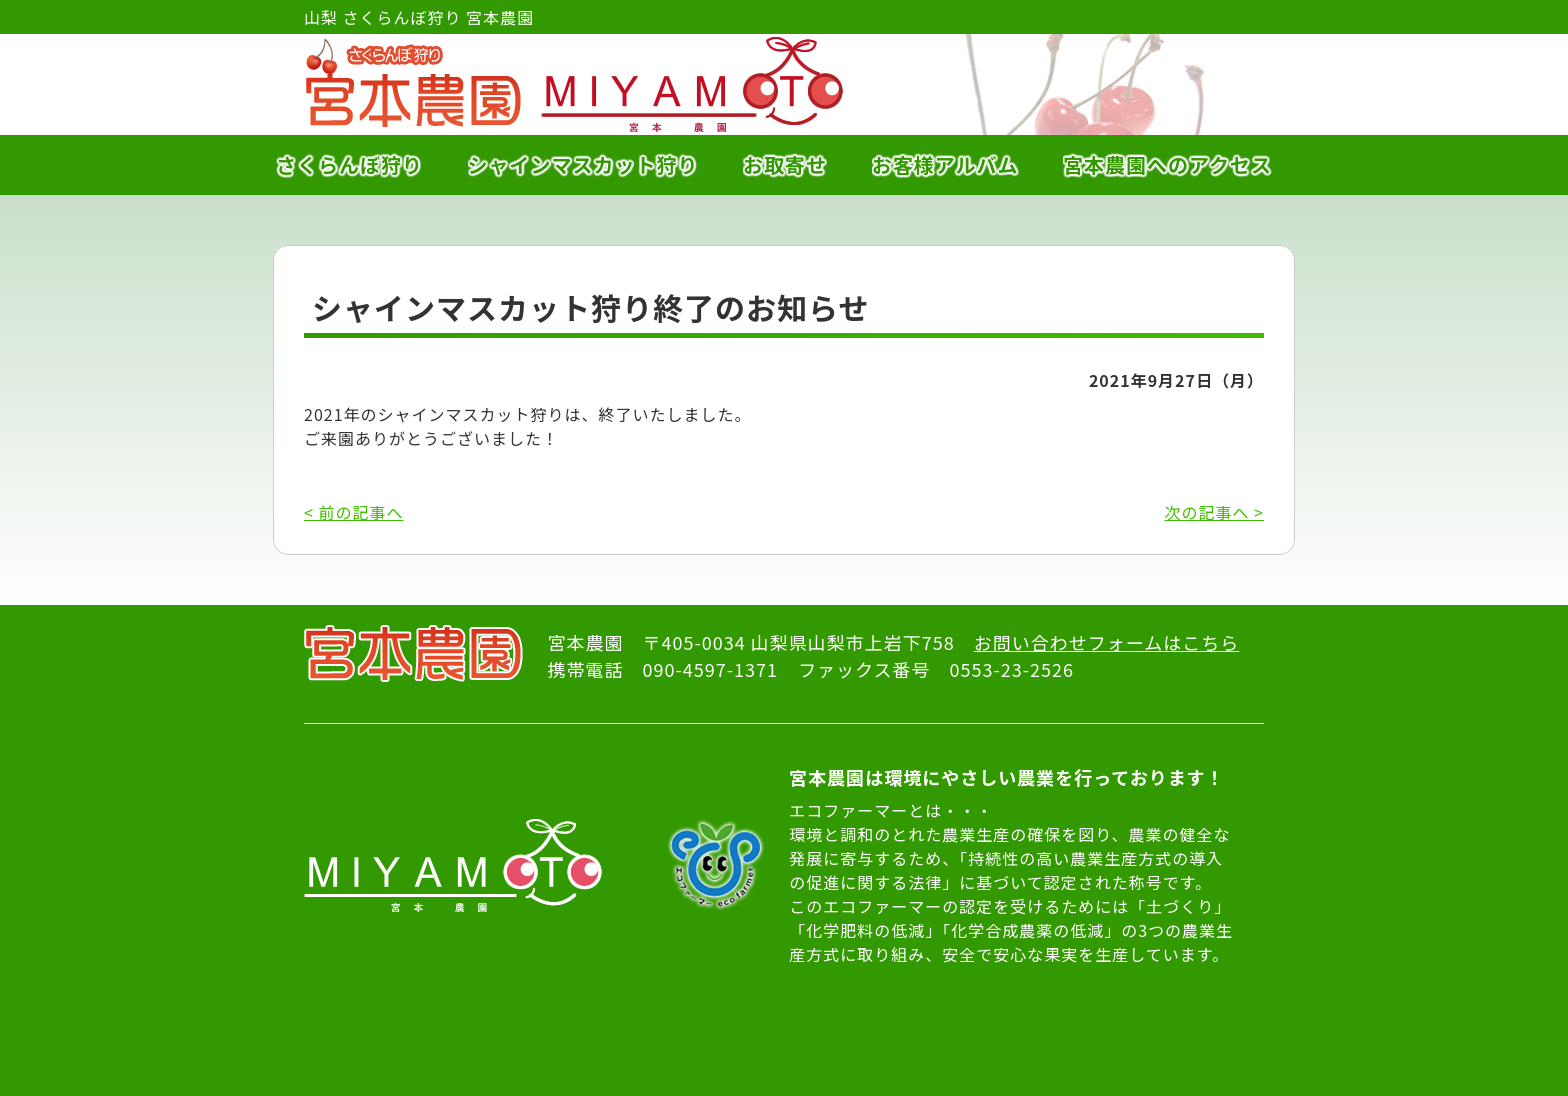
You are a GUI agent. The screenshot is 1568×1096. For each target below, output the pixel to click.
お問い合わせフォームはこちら (1106, 642)
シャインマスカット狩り (583, 164)
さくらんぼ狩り (349, 164)
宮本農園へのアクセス (1167, 164)
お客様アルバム (945, 164)
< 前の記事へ (353, 512)
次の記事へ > (1214, 512)
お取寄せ (785, 164)
